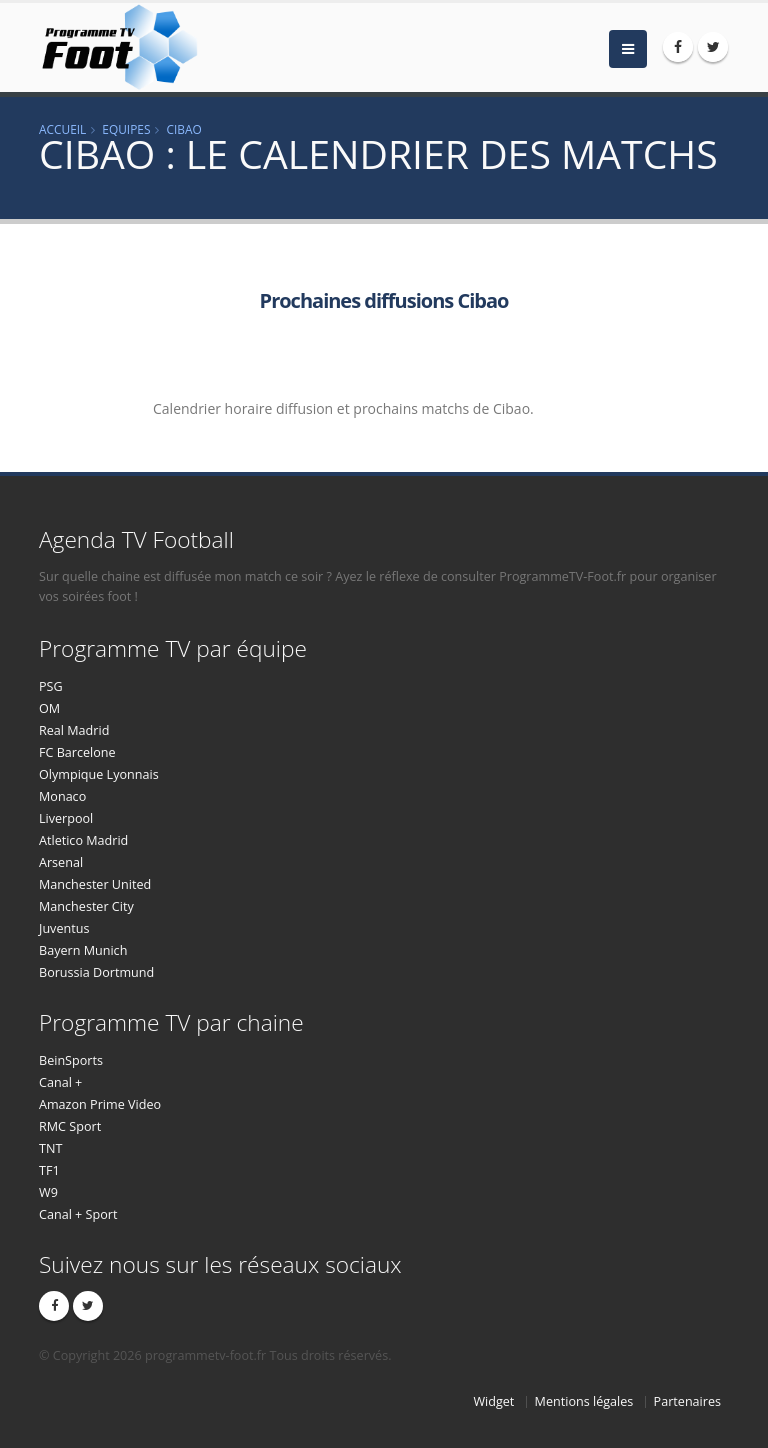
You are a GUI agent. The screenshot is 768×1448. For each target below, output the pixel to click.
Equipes (126, 129)
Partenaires (687, 1401)
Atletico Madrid (83, 840)
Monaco (62, 796)
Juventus (64, 928)
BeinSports (71, 1060)
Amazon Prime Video (100, 1104)
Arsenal (61, 862)
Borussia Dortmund (96, 972)
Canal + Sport (78, 1214)
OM (49, 708)
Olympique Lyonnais (99, 774)
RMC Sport (70, 1126)
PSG (51, 686)
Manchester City (86, 906)
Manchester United (95, 884)
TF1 (49, 1170)
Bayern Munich (83, 950)
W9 (48, 1192)
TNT (50, 1148)
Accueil (62, 129)
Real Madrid (74, 730)
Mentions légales (584, 1401)
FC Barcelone (77, 752)
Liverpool (66, 818)
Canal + (60, 1082)
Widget (493, 1401)
